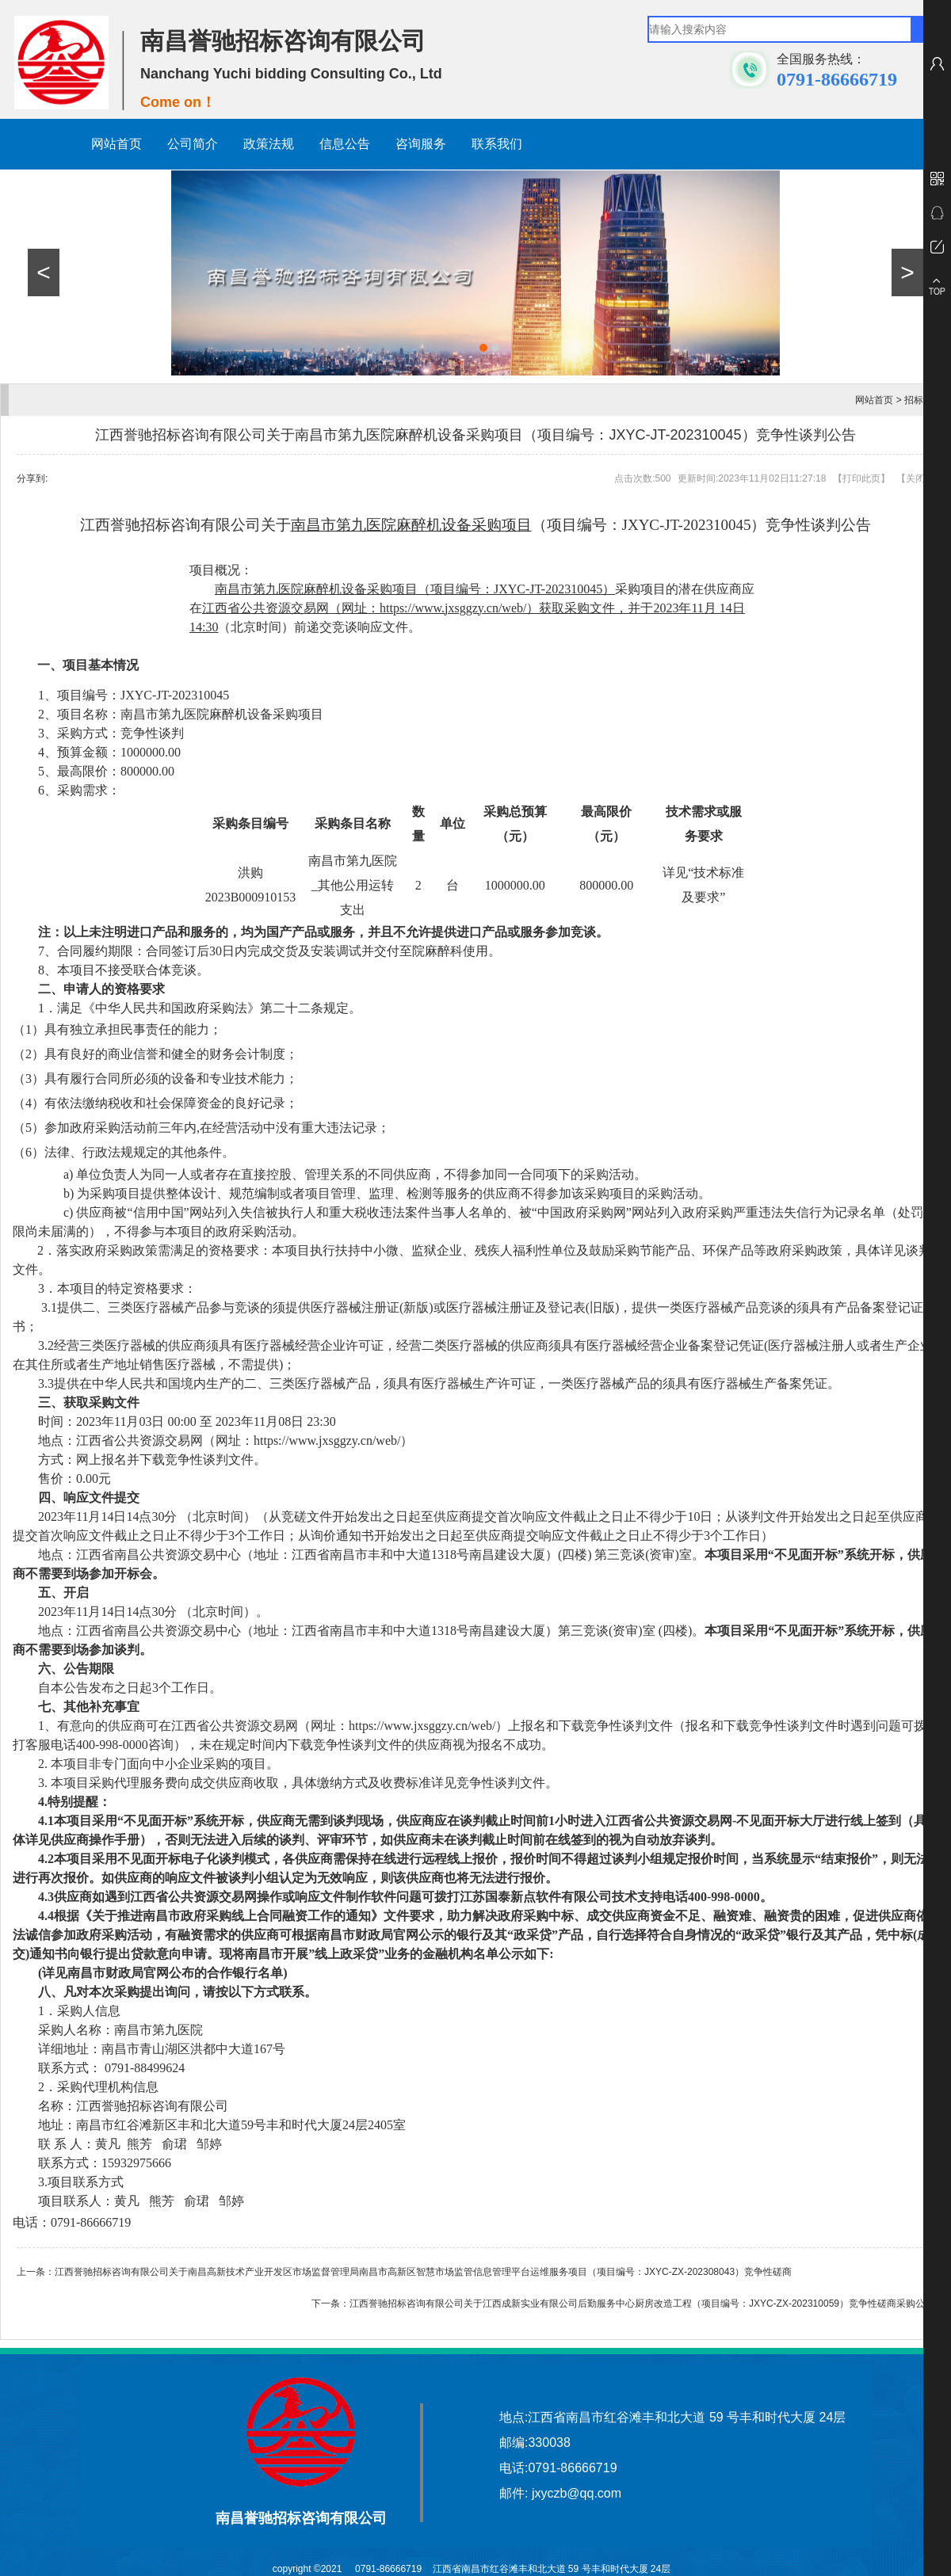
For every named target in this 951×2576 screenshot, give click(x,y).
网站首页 (116, 144)
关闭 (915, 478)
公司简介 (192, 144)
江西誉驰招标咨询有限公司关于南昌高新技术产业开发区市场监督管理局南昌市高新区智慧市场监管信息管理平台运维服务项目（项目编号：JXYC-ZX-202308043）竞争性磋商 (423, 2271)
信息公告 (344, 144)
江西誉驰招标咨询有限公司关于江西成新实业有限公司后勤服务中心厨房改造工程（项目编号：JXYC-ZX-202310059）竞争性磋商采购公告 (641, 2303)
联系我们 (497, 144)
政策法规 (268, 144)
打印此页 (861, 478)
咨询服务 (420, 144)
